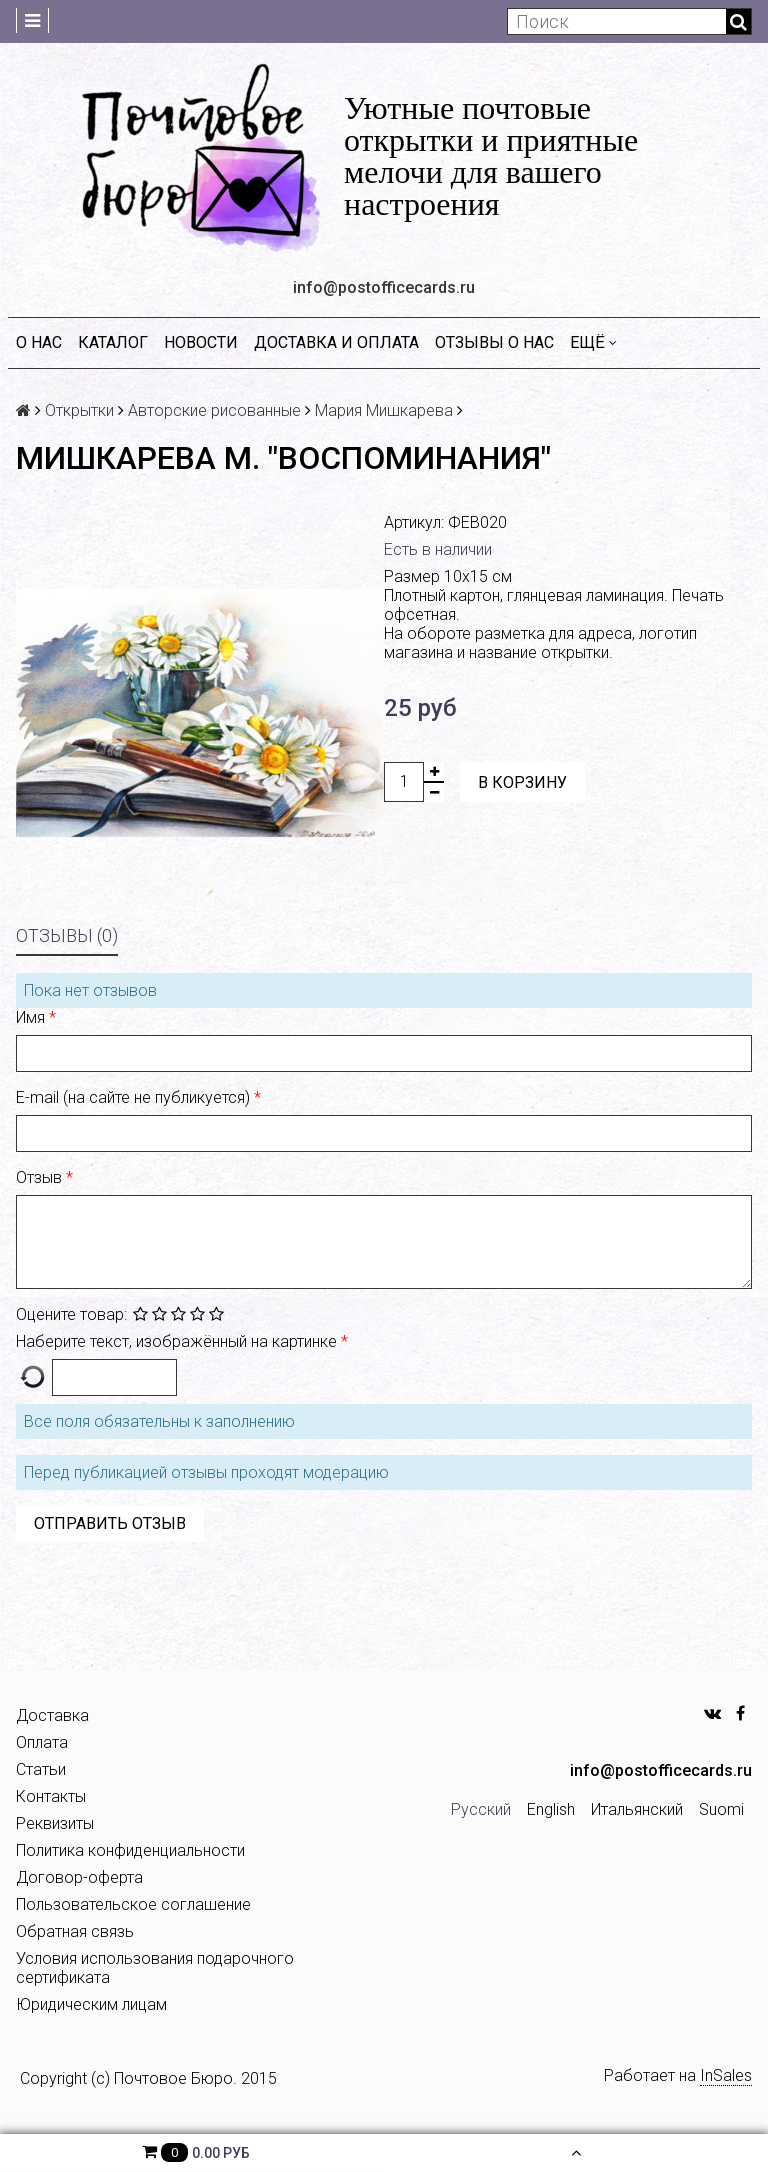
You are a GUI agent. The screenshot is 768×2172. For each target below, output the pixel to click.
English (551, 1809)
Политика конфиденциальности (130, 1850)
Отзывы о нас (494, 342)
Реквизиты (55, 1823)
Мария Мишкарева (384, 410)
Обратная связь (75, 1931)
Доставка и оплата (336, 342)
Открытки (79, 410)
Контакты (51, 1796)
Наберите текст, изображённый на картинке (178, 1341)
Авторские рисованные (214, 410)
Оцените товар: (71, 1314)
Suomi (721, 1809)
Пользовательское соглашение (133, 1904)
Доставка (52, 1715)
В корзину (522, 782)
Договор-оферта (79, 1877)
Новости (201, 342)
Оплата (42, 1742)
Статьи (41, 1769)
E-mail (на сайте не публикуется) (135, 1097)
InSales (726, 2075)
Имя (32, 1017)
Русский (481, 1809)
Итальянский (637, 1809)
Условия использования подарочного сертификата (155, 1968)
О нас (39, 342)
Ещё (593, 342)
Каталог (113, 342)
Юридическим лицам (91, 2004)
